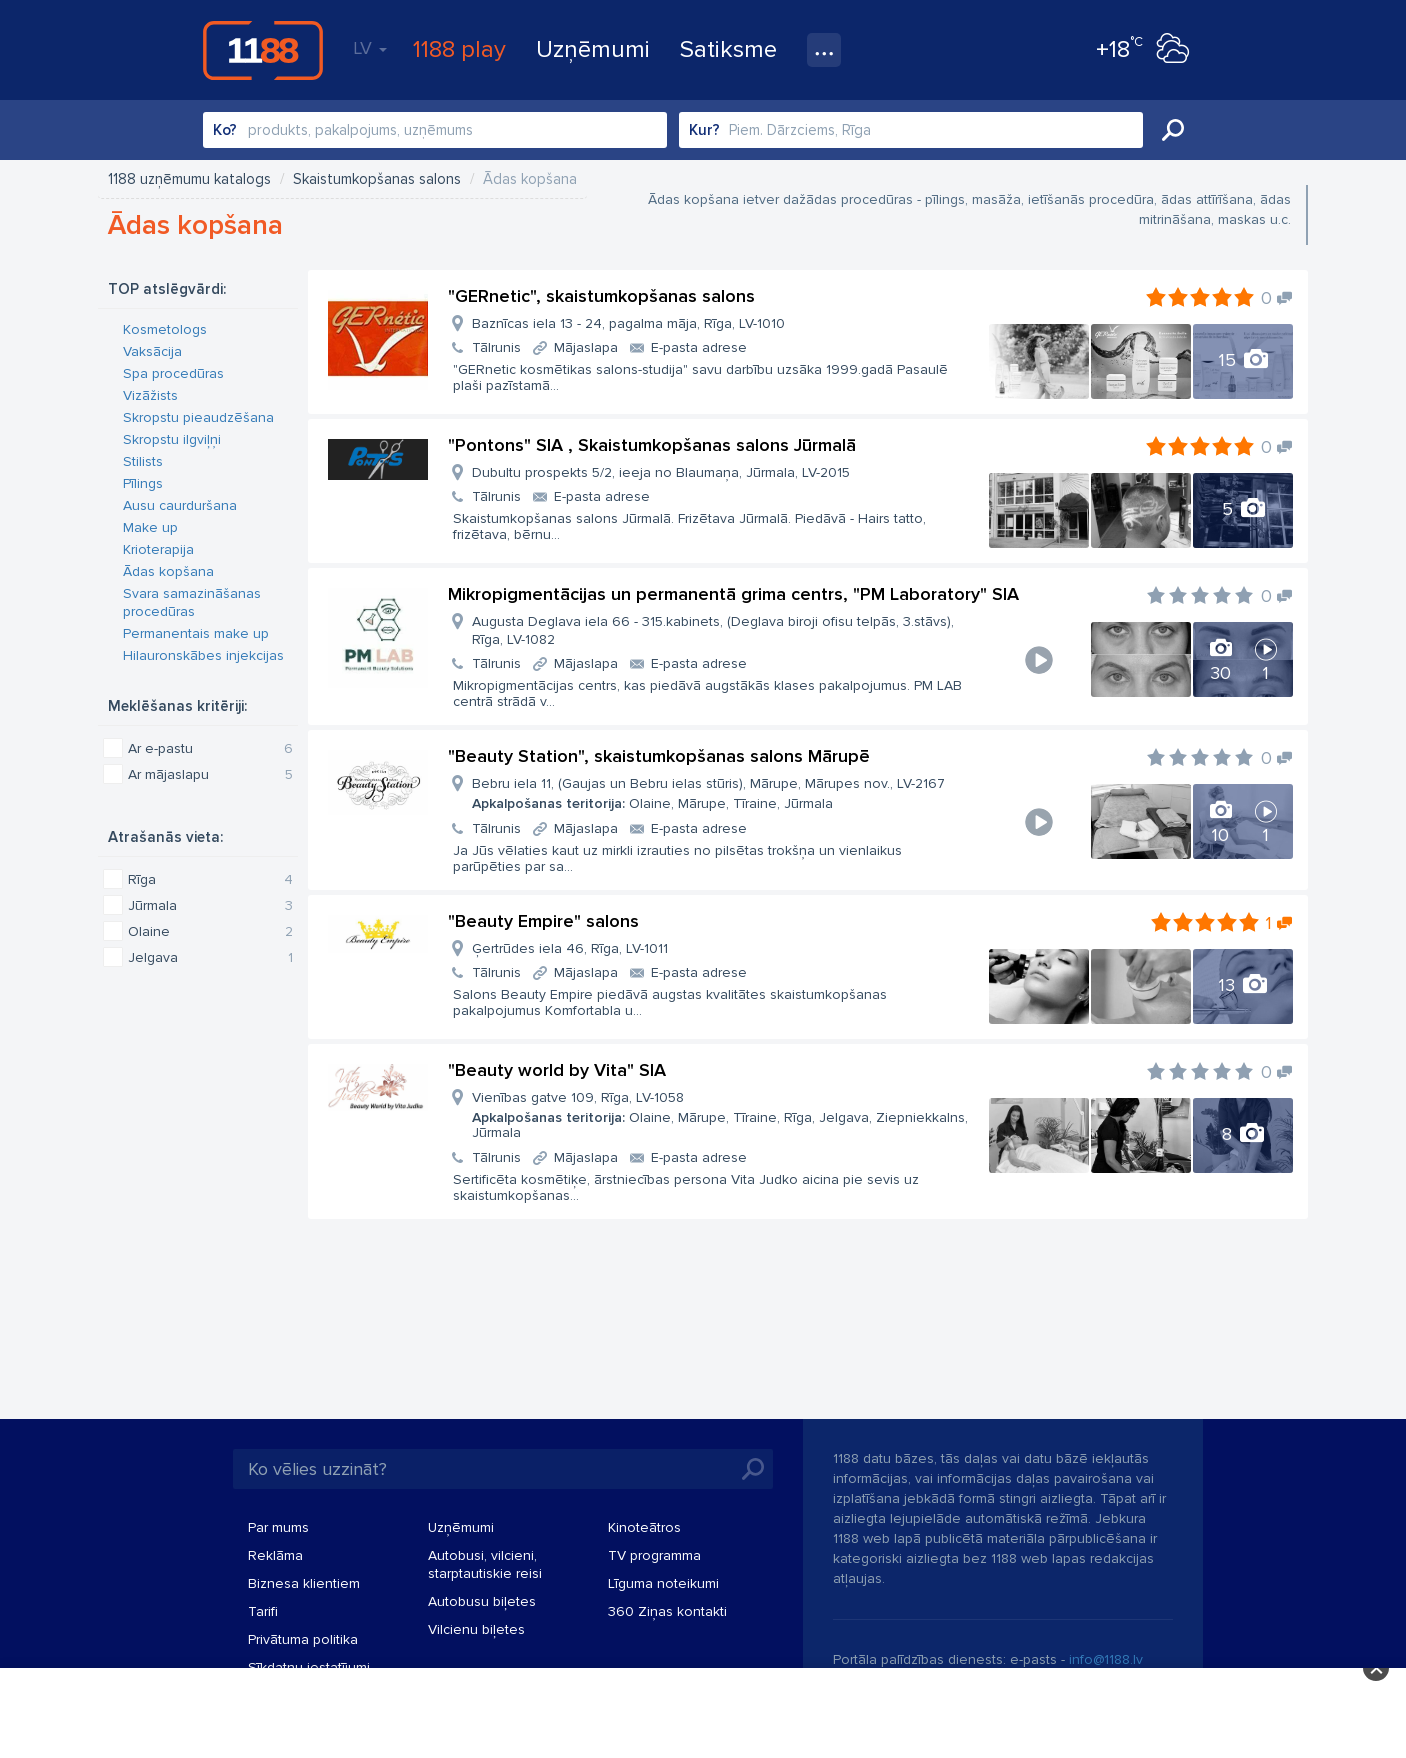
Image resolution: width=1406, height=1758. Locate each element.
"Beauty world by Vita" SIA (557, 1070)
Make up (150, 527)
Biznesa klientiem (304, 1583)
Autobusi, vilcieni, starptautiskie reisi (485, 1564)
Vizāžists (150, 395)
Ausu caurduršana (180, 505)
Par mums (278, 1527)
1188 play (459, 49)
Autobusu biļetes (482, 1601)
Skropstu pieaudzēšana (198, 417)
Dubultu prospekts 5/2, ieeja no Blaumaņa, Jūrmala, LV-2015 (661, 472)
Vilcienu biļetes (476, 1629)
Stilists (143, 461)
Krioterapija (158, 549)
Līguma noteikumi (663, 1583)
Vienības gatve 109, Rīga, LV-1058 (722, 1115)
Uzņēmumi (593, 49)
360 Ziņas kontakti (667, 1611)
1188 (263, 50)
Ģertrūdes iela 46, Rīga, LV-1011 (570, 948)
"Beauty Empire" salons (543, 921)
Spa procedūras (173, 373)
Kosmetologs (165, 329)
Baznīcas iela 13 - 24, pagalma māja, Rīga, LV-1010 (628, 323)
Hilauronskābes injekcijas (203, 655)
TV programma (654, 1555)
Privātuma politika (303, 1639)
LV (370, 48)
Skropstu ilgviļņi (172, 439)
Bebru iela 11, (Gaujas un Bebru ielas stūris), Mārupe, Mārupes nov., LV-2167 (708, 793)
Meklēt (1173, 130)
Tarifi (263, 1611)
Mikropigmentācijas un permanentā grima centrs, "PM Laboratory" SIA (733, 594)
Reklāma (275, 1555)
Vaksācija (152, 351)
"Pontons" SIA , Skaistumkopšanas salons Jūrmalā (652, 445)
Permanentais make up (196, 633)
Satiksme (728, 49)
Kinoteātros (644, 1527)
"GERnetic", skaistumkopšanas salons (601, 296)
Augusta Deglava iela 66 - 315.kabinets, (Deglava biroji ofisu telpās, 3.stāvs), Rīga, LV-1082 (713, 630)
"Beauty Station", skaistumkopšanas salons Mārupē (659, 756)
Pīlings (143, 483)
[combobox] (435, 130)
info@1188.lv (1106, 1659)
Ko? (225, 130)
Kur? (704, 130)
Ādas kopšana (168, 571)
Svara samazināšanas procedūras (192, 602)
